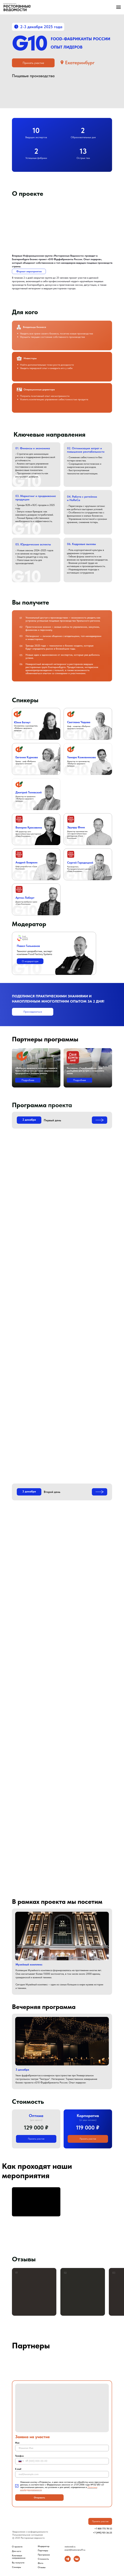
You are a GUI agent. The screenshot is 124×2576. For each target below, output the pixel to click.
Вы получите (18, 2562)
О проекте (17, 2546)
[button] (33, 62)
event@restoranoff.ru (75, 2549)
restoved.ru (70, 2546)
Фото (40, 2563)
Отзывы (42, 2567)
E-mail (18, 2469)
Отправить (39, 2497)
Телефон (19, 2456)
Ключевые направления (18, 2556)
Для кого (16, 2551)
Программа (44, 2554)
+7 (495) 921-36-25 (102, 2532)
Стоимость (43, 2559)
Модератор (43, 2546)
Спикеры (16, 2567)
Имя (17, 2442)
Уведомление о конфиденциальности (30, 2531)
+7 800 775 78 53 (103, 2528)
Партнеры (43, 2550)
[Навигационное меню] (118, 7)
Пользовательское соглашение (27, 2534)
